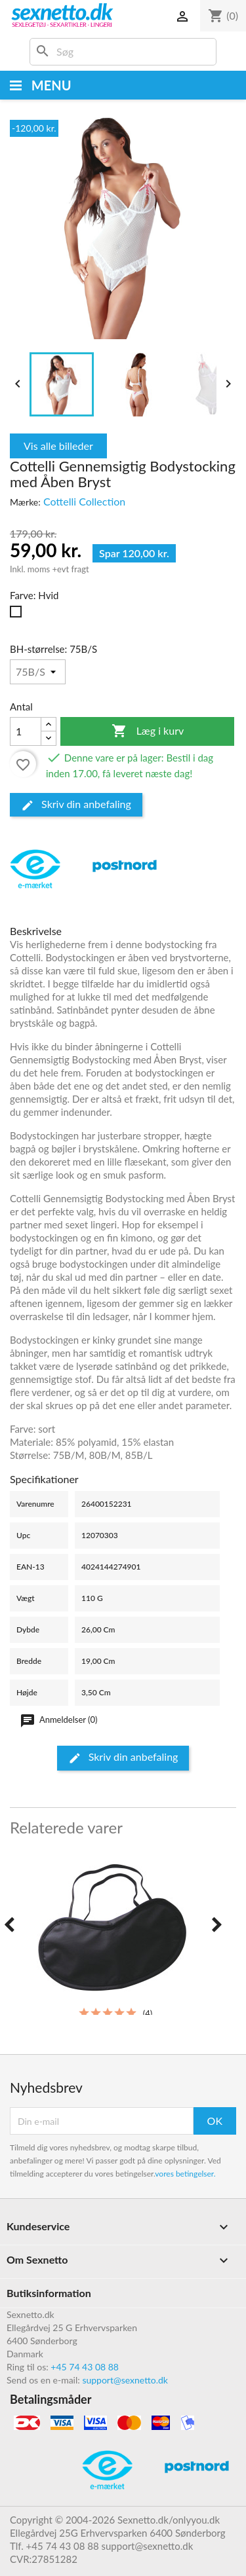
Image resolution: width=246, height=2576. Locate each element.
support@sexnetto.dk (125, 2379)
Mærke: (25, 501)
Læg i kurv (148, 731)
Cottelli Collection (84, 501)
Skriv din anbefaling (76, 805)
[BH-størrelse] (38, 671)
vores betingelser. (185, 2174)
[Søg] (123, 51)
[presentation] (9, 1925)
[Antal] (25, 731)
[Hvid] (18, 615)
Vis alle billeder (58, 445)
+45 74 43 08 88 (85, 2366)
